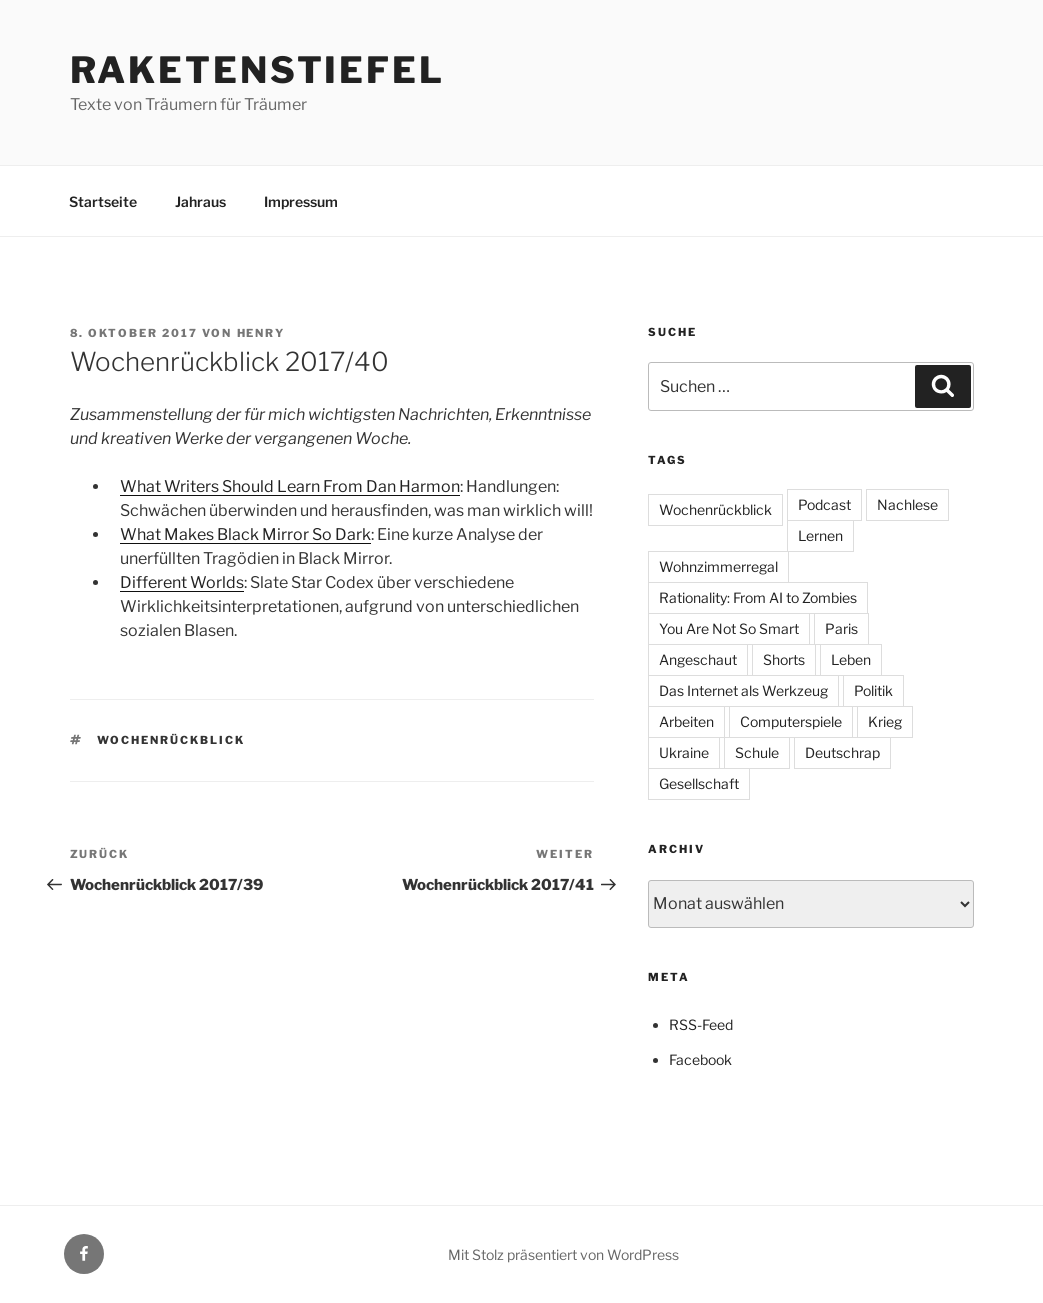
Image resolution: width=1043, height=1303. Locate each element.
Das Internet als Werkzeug (743, 690)
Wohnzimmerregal (718, 566)
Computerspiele (791, 721)
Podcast (824, 504)
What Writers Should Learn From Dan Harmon (290, 486)
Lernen (820, 535)
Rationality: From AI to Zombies (758, 597)
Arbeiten (686, 721)
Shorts (784, 659)
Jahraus (200, 201)
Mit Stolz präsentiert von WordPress (563, 1254)
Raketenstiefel (257, 70)
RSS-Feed (701, 1024)
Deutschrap (842, 752)
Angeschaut (698, 659)
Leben (851, 659)
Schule (757, 752)
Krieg (885, 721)
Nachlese (907, 504)
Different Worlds (182, 582)
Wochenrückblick (171, 740)
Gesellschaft (699, 783)
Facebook (700, 1059)
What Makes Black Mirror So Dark (245, 534)
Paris (841, 628)
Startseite (103, 201)
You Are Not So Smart (729, 628)
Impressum (301, 201)
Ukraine (684, 752)
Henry (261, 333)
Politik (873, 690)
